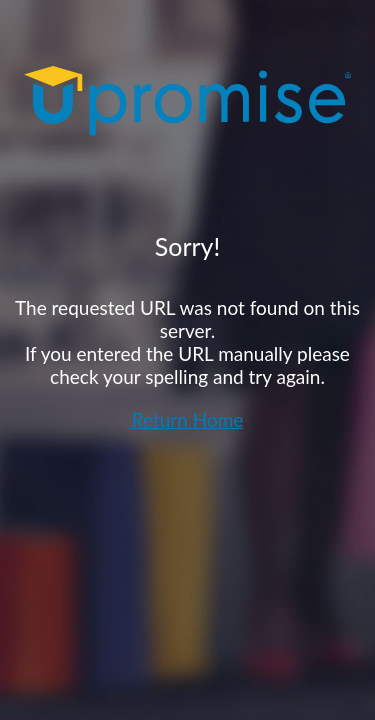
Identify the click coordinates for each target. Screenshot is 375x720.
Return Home (188, 419)
